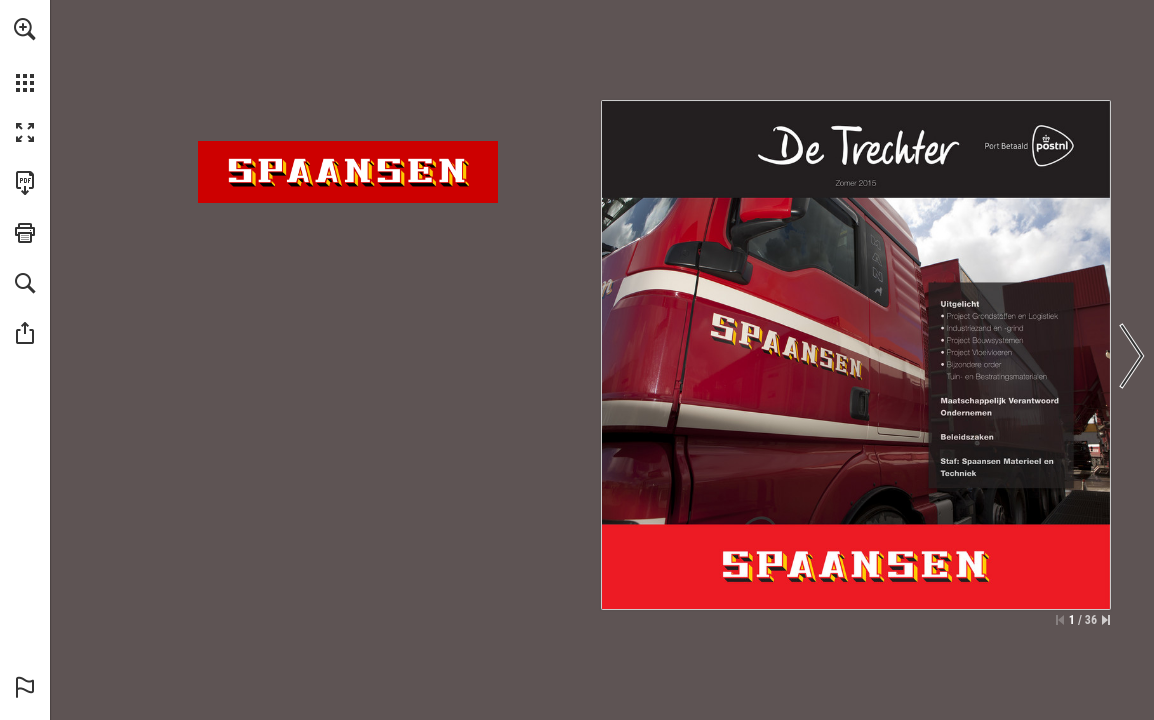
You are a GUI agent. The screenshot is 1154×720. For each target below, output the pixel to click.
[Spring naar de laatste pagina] (1106, 620)
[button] (25, 29)
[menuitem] (25, 55)
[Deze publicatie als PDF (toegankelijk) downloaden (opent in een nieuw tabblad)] (25, 183)
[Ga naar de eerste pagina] (1060, 620)
